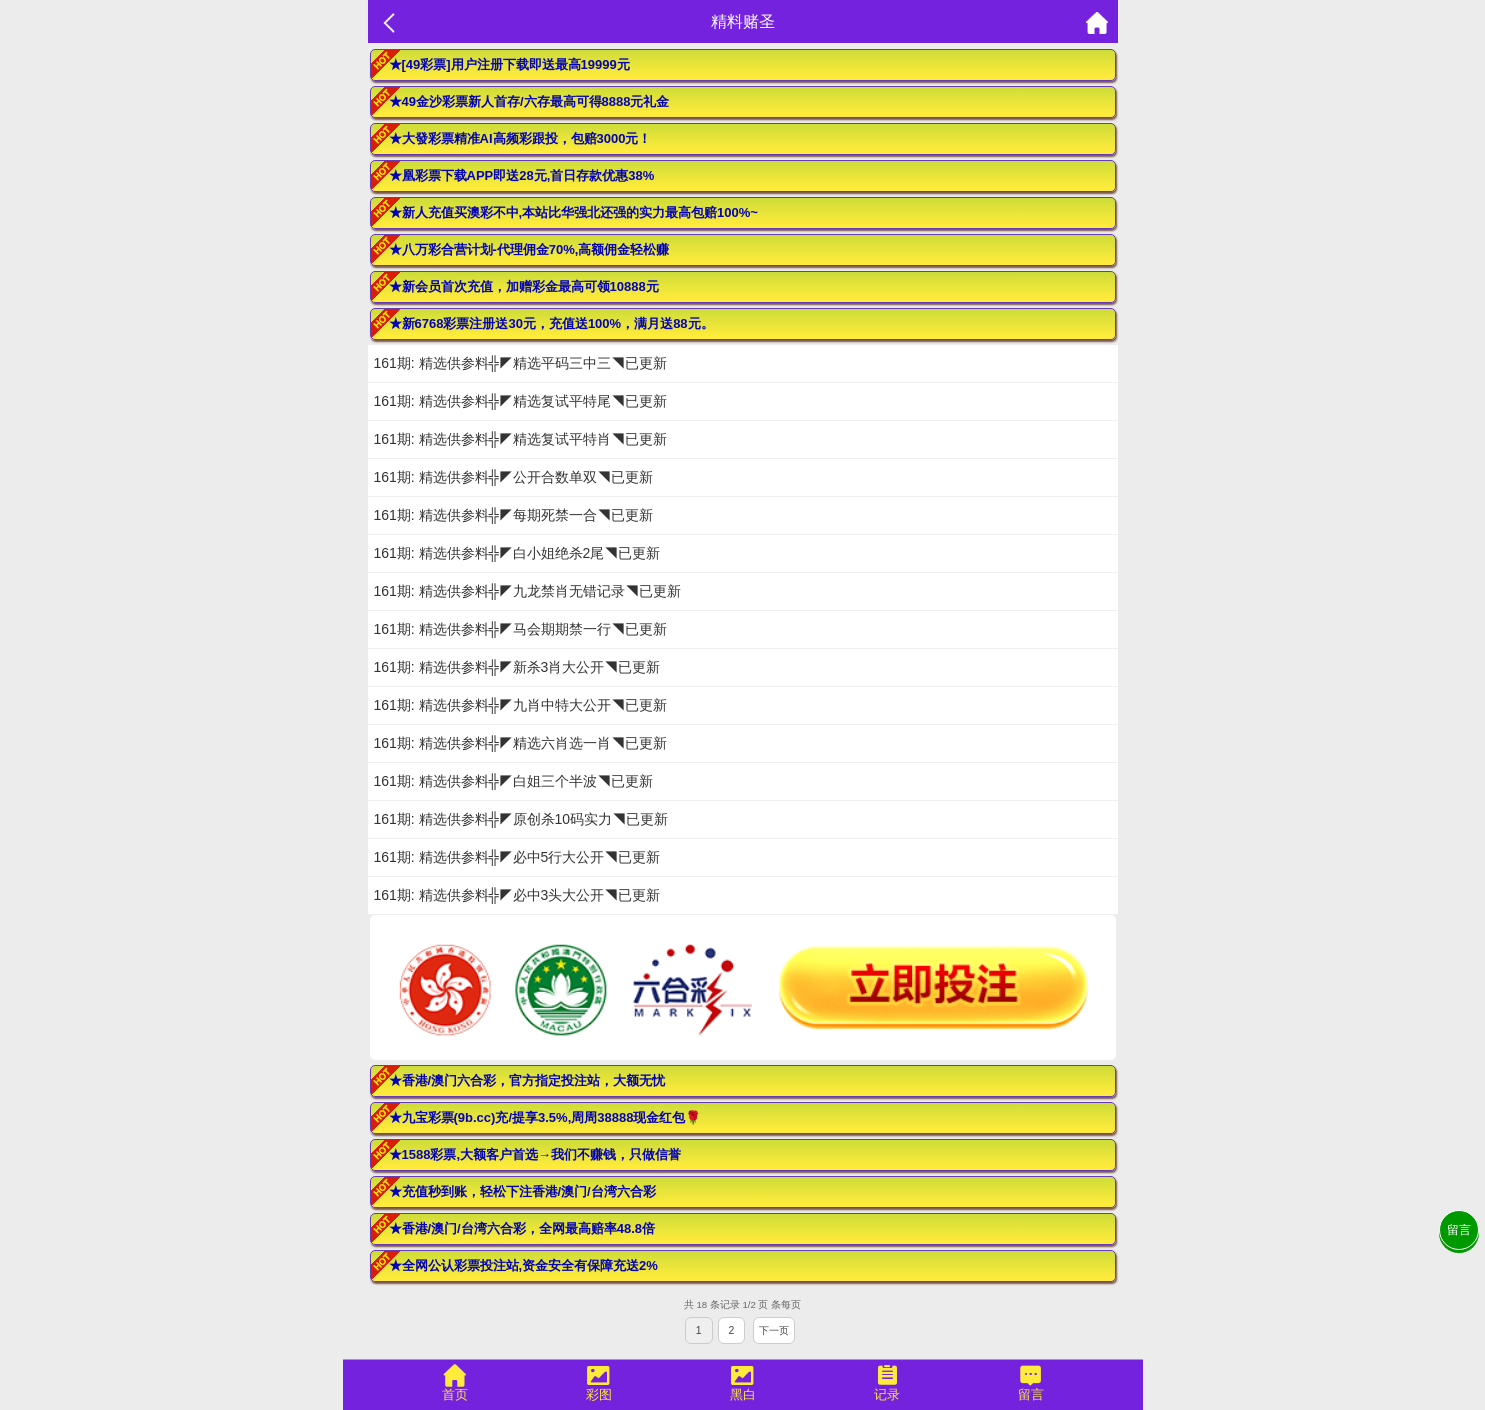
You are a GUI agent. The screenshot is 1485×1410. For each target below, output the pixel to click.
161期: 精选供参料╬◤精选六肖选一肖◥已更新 (520, 743)
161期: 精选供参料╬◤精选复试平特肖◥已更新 (520, 439)
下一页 (774, 1330)
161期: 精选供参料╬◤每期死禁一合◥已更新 (513, 515)
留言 (1459, 1230)
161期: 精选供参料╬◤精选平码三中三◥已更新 (520, 363)
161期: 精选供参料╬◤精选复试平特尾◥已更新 (520, 401)
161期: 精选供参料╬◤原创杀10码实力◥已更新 (521, 819)
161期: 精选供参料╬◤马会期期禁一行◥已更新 (520, 629)
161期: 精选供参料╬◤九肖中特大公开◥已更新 (520, 705)
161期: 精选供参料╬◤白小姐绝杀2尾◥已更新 (517, 553)
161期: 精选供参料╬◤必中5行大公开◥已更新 (517, 857)
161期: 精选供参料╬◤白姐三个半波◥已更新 (513, 781)
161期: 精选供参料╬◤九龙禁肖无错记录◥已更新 (527, 591)
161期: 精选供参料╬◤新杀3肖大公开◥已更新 (517, 667)
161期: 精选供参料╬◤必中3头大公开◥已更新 (517, 895)
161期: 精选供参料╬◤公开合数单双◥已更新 (513, 477)
